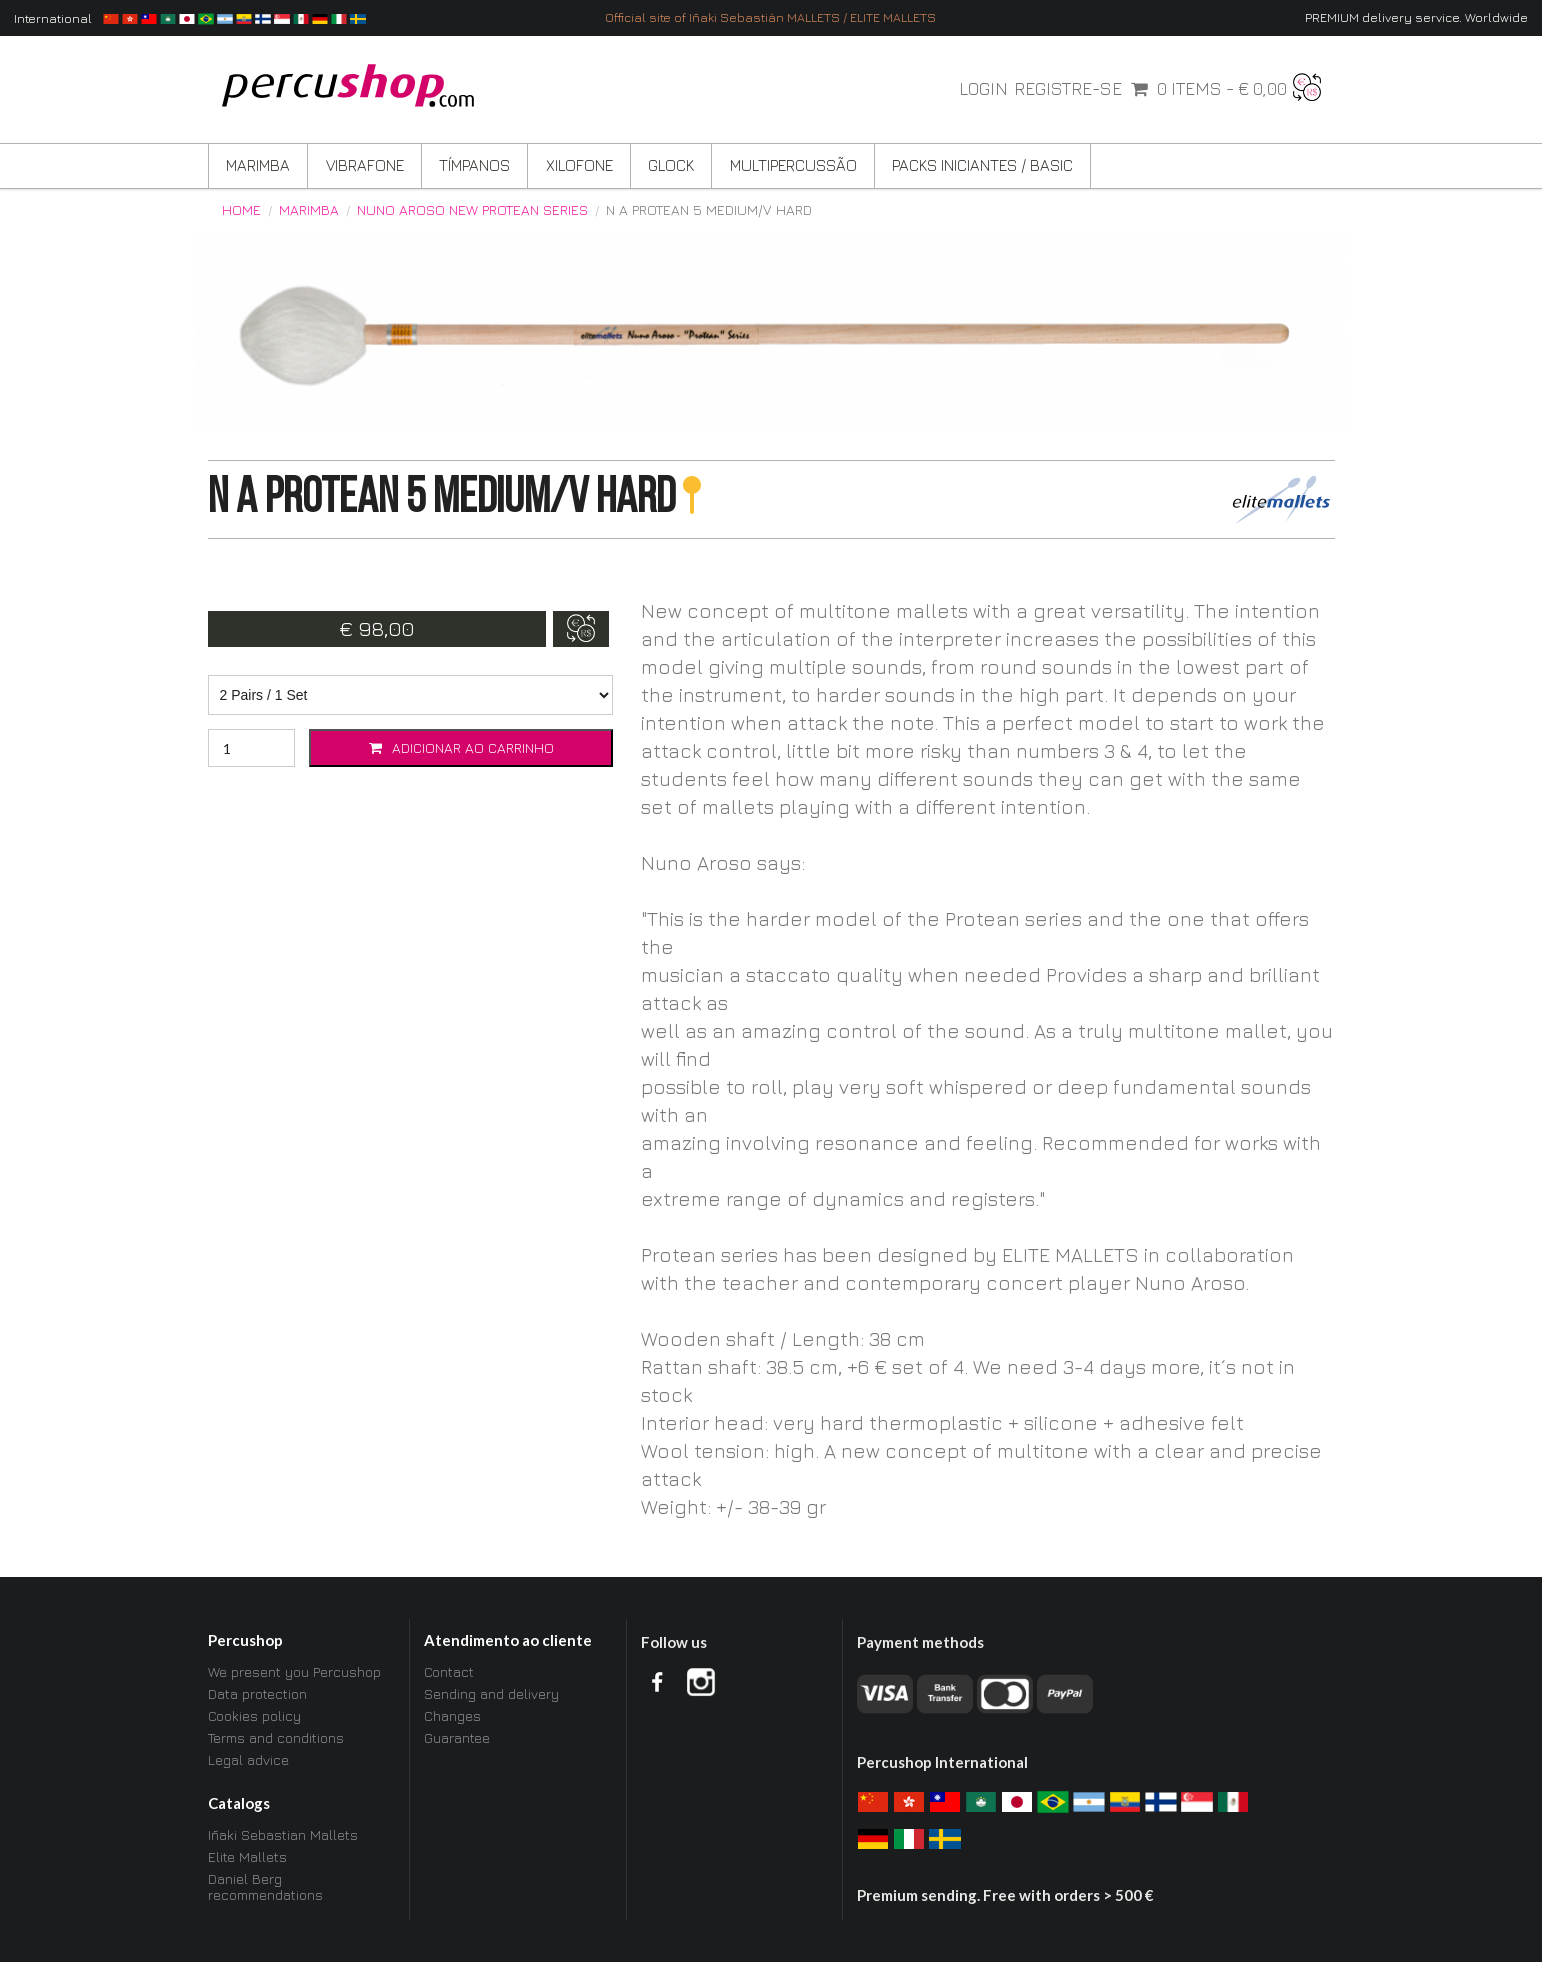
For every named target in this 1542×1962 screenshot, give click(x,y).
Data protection (257, 1693)
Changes (452, 1715)
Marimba (258, 165)
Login (983, 89)
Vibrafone (365, 165)
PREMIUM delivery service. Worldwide (1416, 17)
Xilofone (579, 165)
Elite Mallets (247, 1856)
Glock (671, 165)
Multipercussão (793, 165)
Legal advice (248, 1759)
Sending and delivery (491, 1693)
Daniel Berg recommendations (265, 1886)
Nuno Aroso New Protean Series (472, 210)
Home (241, 210)
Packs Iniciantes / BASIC (982, 165)
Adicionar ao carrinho (461, 747)
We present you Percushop (294, 1672)
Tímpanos (474, 165)
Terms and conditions (276, 1737)
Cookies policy (254, 1715)
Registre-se (1068, 89)
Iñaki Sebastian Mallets (283, 1835)
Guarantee (457, 1737)
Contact (449, 1672)
